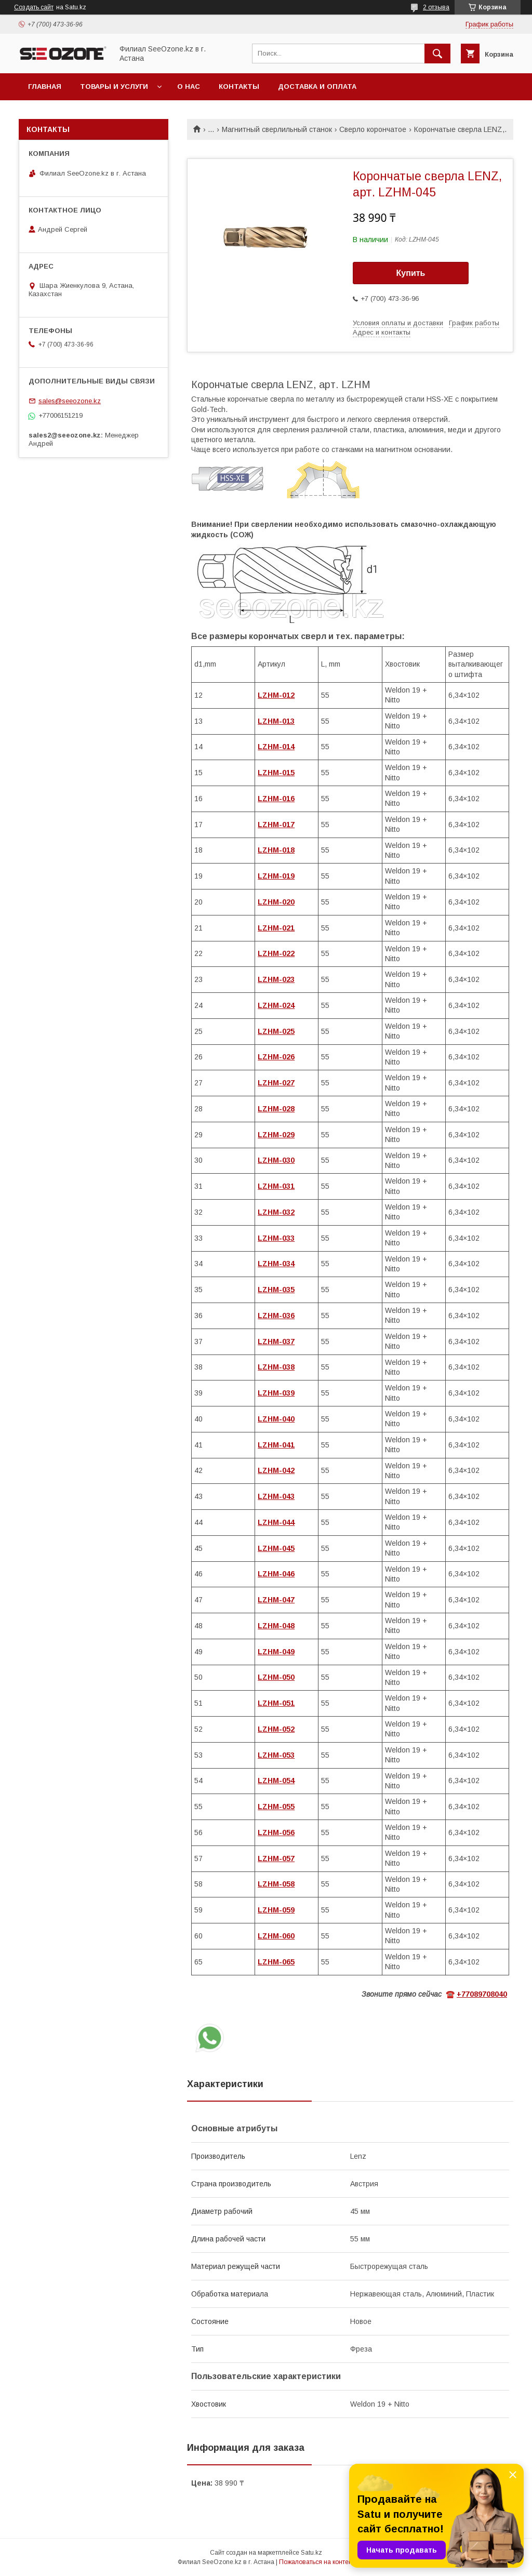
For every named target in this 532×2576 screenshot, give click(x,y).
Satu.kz (311, 2552)
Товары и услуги (114, 86)
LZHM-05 (274, 1884)
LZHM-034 (276, 1263)
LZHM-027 (276, 1083)
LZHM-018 (276, 850)
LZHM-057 (276, 1858)
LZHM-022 (276, 953)
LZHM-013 (276, 721)
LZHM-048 (276, 1626)
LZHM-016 (276, 798)
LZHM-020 (276, 902)
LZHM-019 (276, 876)
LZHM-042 (276, 1470)
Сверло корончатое (372, 129)
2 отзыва (436, 7)
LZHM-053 (276, 1755)
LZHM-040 (276, 1419)
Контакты (239, 86)
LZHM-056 (276, 1832)
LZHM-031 (276, 1186)
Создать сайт (34, 7)
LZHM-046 (276, 1574)
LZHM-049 (276, 1652)
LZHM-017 (276, 824)
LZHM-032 (276, 1212)
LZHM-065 (276, 1962)
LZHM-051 (276, 1703)
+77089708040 (482, 1994)
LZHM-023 (276, 979)
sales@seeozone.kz (69, 401)
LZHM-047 (276, 1600)
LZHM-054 (276, 1780)
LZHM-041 (276, 1445)
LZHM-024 (276, 1005)
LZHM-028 (276, 1109)
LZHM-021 (276, 928)
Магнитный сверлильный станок (277, 129)
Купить (410, 273)
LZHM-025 (276, 1031)
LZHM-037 (276, 1341)
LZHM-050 (276, 1677)
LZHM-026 (276, 1057)
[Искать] (437, 53)
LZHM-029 (276, 1135)
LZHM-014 (276, 746)
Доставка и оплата (317, 86)
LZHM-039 (276, 1393)
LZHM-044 (276, 1522)
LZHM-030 (276, 1160)
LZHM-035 (276, 1289)
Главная (44, 86)
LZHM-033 (276, 1238)
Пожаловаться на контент (317, 2562)
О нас (188, 86)
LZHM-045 (276, 1548)
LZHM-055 (276, 1806)
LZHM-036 (276, 1315)
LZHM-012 (276, 695)
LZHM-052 (276, 1729)
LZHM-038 (276, 1367)
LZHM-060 (276, 1936)
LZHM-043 (276, 1496)
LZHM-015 (276, 772)
